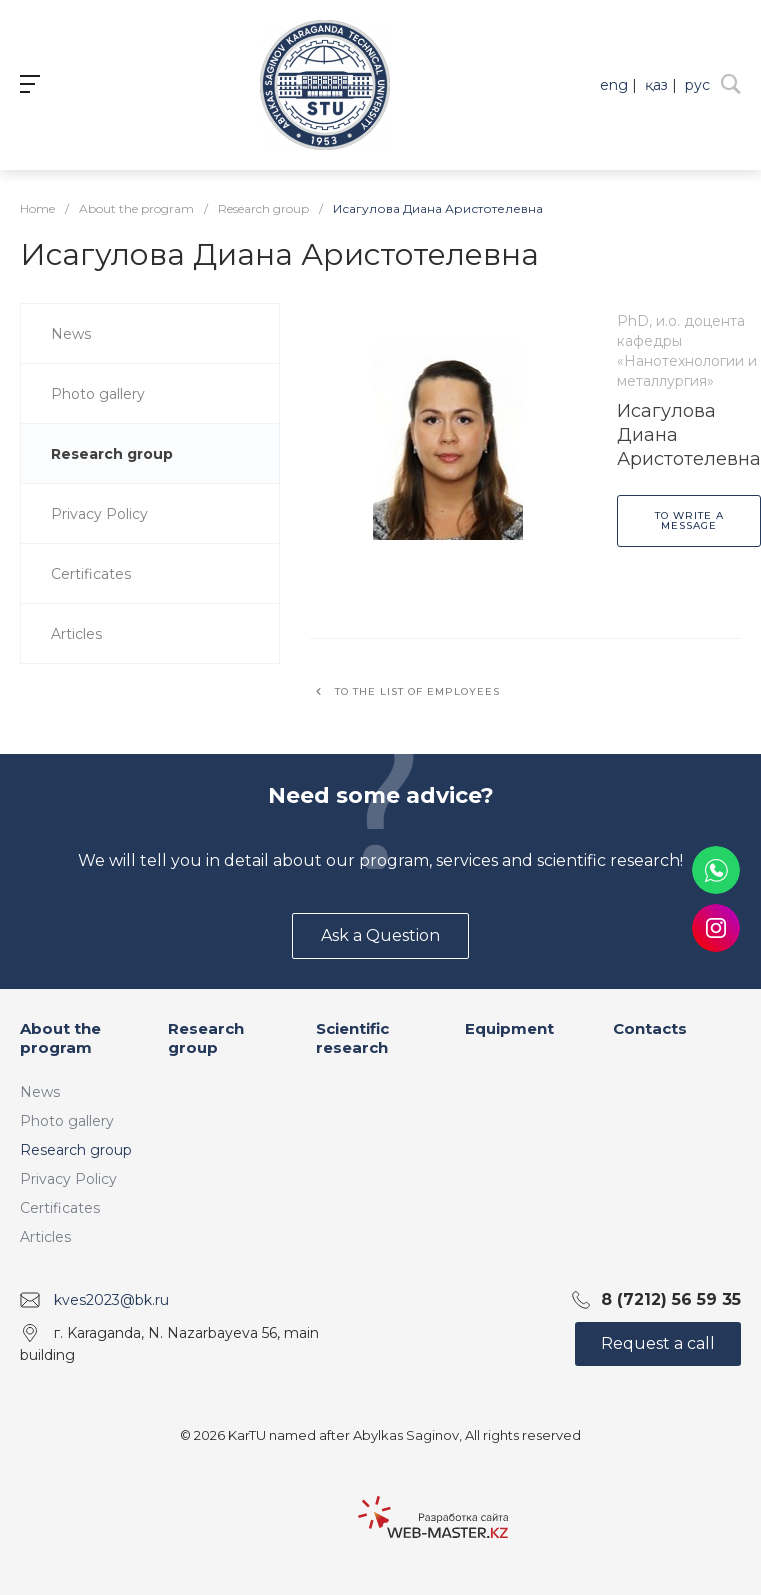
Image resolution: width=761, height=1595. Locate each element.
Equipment (509, 1028)
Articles (45, 1237)
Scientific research (352, 1038)
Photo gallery (67, 1121)
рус (697, 85)
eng (614, 85)
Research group (76, 1150)
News (40, 1092)
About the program (60, 1038)
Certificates (60, 1208)
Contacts (650, 1028)
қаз (656, 85)
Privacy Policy (68, 1179)
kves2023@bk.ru (111, 1300)
